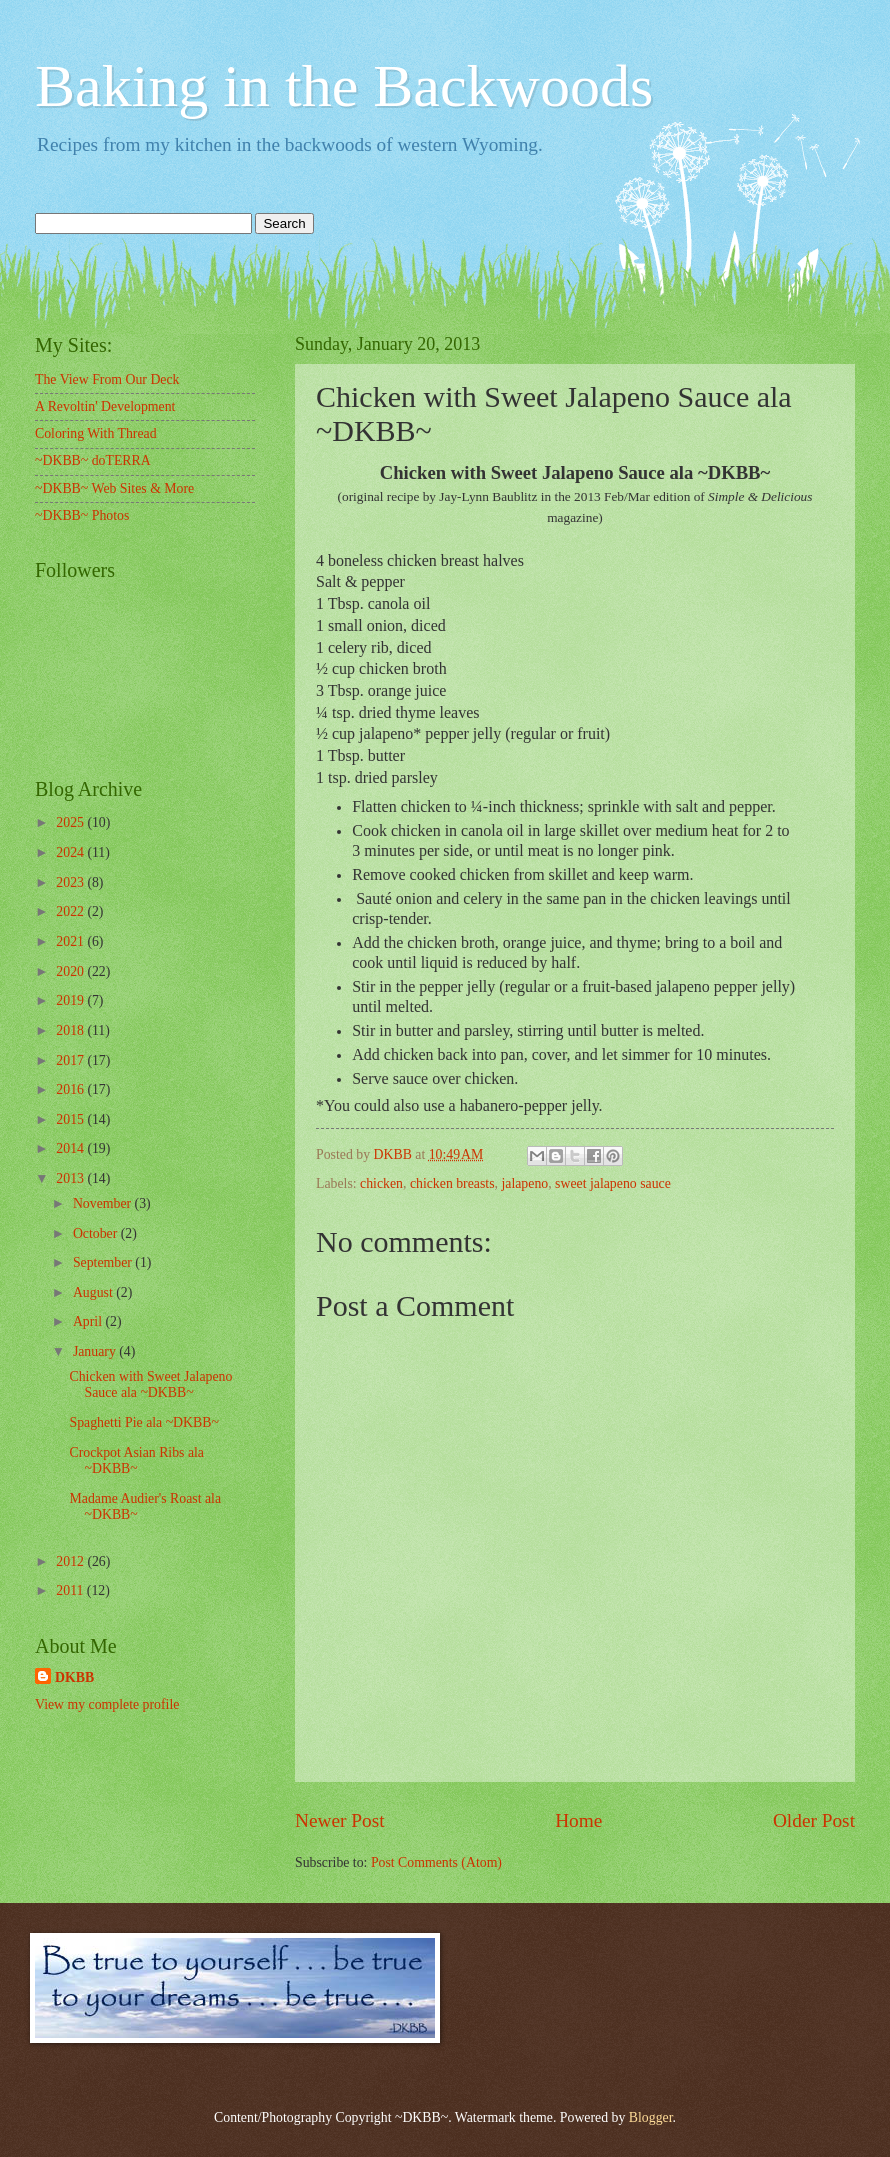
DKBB (74, 1677)
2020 (71, 971)
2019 (71, 1000)
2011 (71, 1590)
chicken (381, 1183)
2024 (71, 852)
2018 (71, 1030)
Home (578, 1820)
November (104, 1203)
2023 (71, 882)
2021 (71, 941)
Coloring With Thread (96, 433)
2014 (71, 1148)
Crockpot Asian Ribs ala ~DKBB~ (136, 1461)
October (97, 1233)
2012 (71, 1561)
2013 (71, 1178)
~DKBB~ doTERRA (93, 460)
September (104, 1262)
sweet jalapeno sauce (613, 1183)
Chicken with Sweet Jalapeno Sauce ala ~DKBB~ (150, 1385)
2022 (71, 911)
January (96, 1351)
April (89, 1321)
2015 (71, 1119)
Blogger (651, 2117)
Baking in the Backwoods (344, 86)
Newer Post (340, 1820)
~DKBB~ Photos (82, 515)
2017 (71, 1060)
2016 (71, 1089)
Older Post (814, 1820)
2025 (71, 822)
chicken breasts (452, 1183)
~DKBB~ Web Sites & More (114, 488)
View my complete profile (107, 1704)
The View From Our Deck (107, 379)
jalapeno (524, 1183)
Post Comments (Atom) (436, 1862)
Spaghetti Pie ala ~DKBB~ (143, 1422)
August (94, 1292)
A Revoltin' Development (105, 406)
